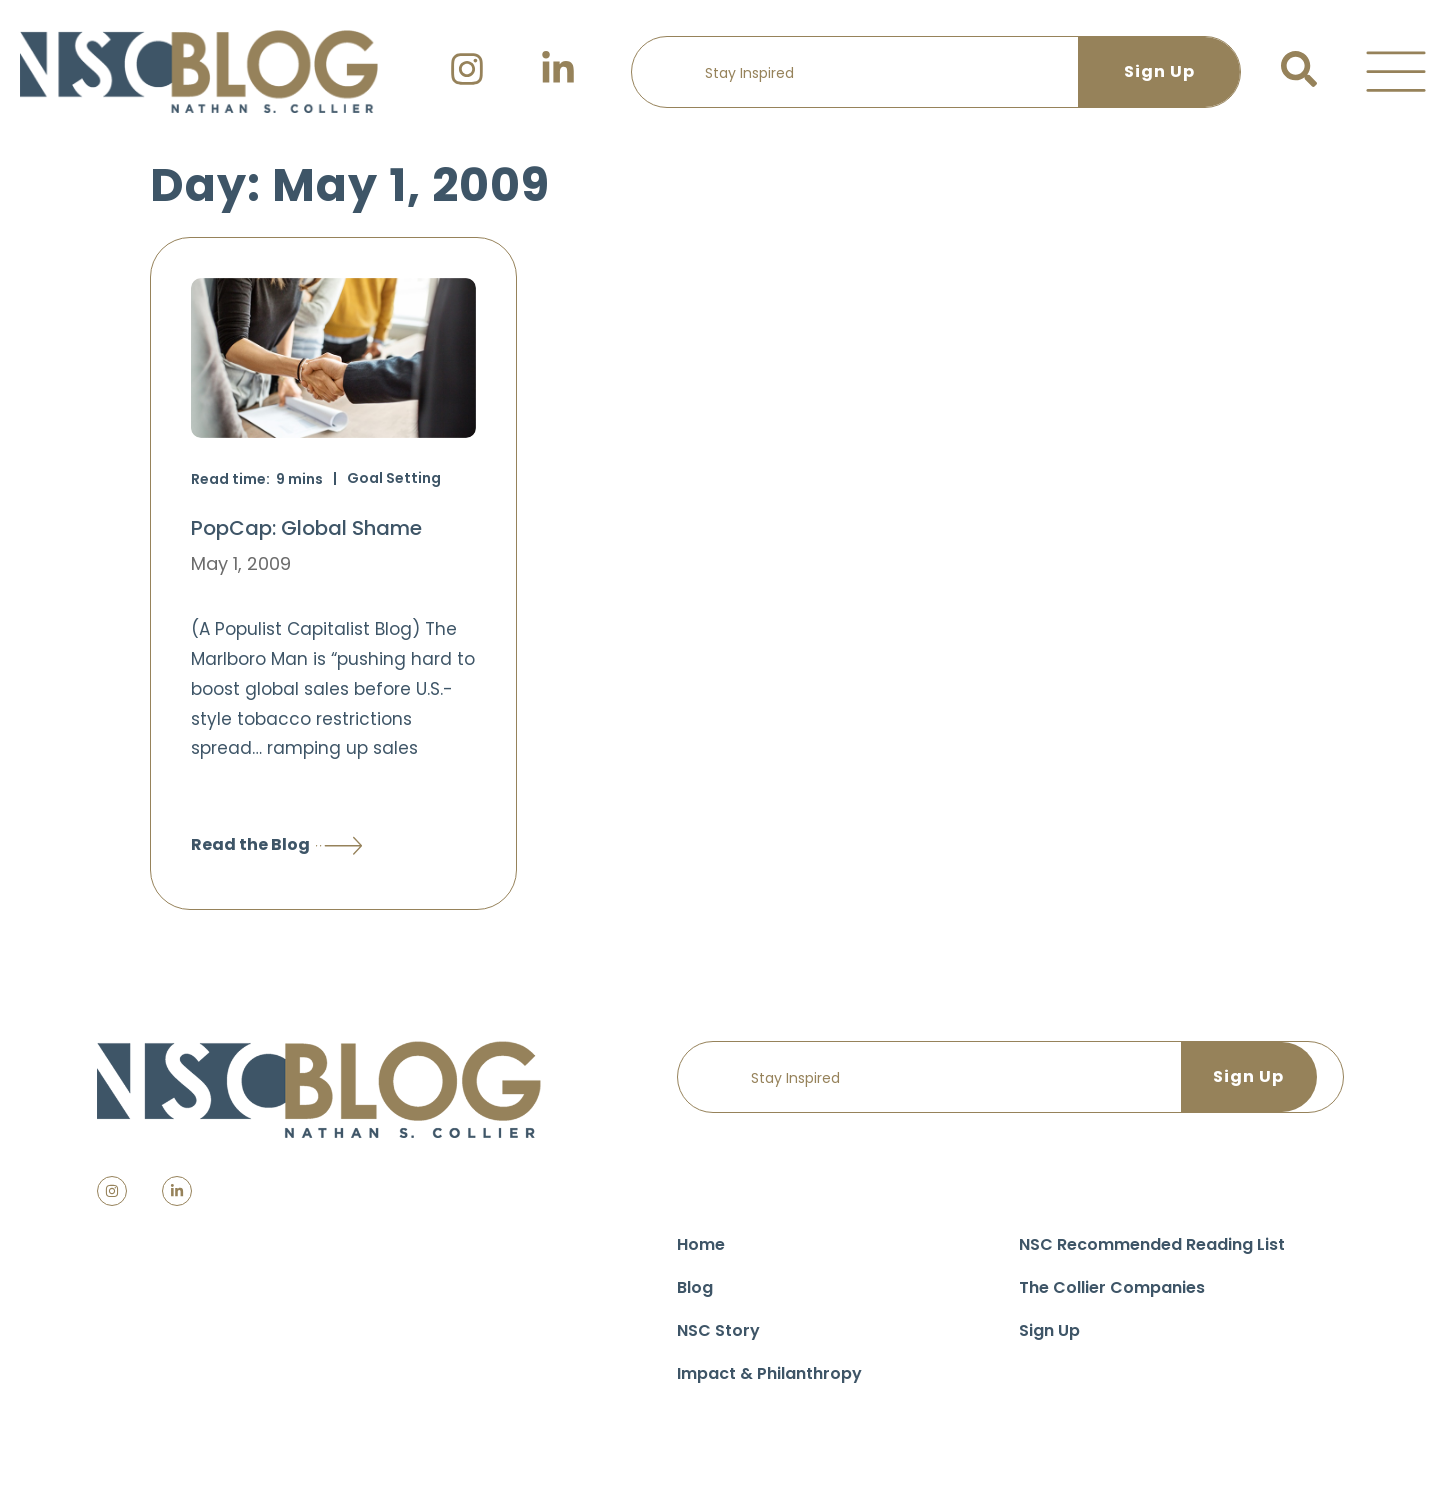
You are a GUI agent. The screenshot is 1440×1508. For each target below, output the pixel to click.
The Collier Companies (1112, 1287)
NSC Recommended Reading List (1152, 1244)
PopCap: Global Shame (306, 528)
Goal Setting (394, 478)
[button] (1396, 72)
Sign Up (1049, 1330)
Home (701, 1244)
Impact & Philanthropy (769, 1373)
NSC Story (718, 1330)
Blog (695, 1287)
